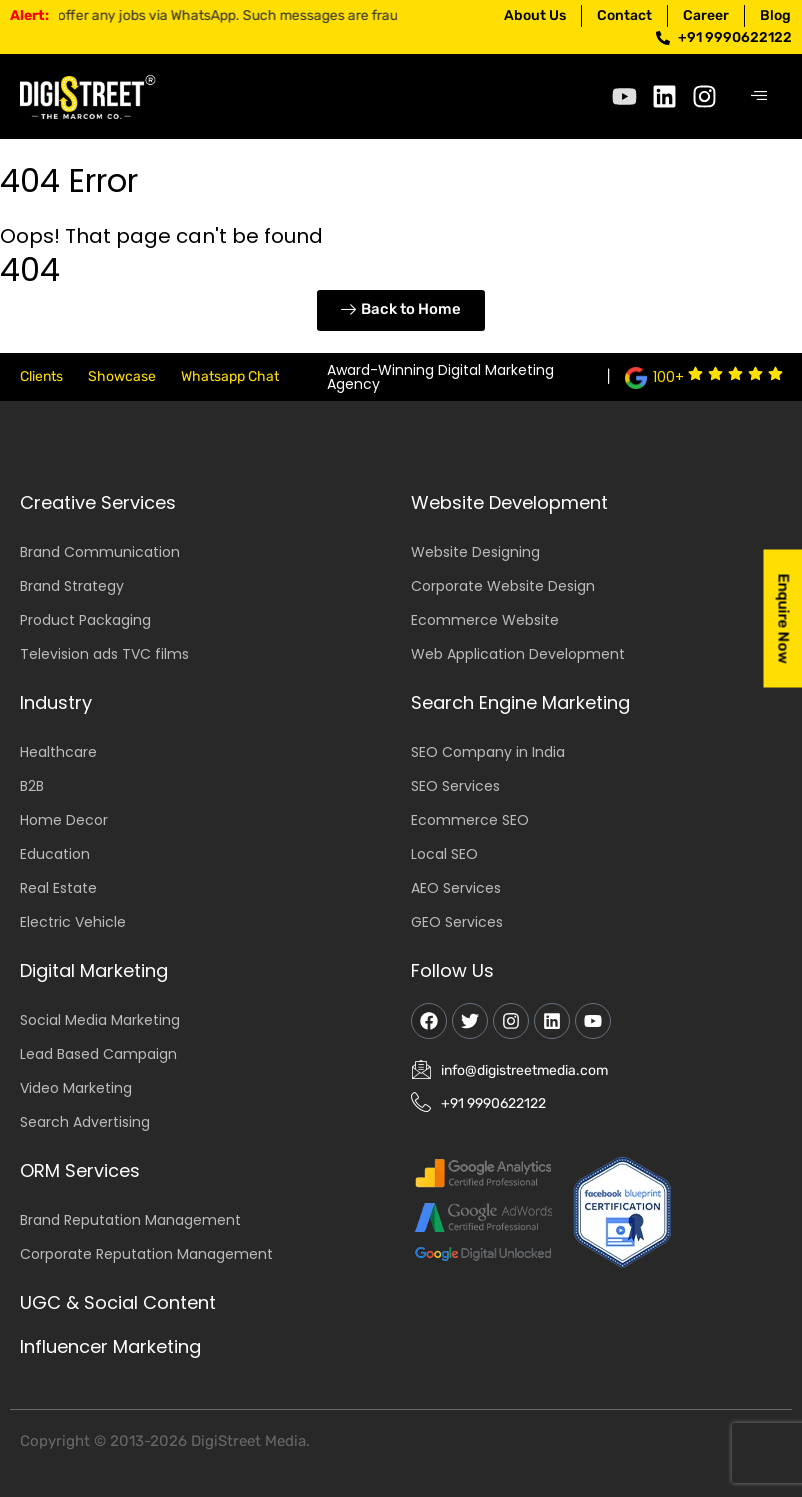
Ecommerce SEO (470, 820)
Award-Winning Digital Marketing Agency (440, 377)
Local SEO (444, 854)
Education (55, 854)
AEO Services (456, 888)
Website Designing (475, 552)
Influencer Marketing (110, 1346)
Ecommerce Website (485, 620)
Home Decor (64, 820)
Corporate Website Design (503, 586)
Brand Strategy (72, 586)
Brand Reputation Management (130, 1220)
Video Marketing (76, 1088)
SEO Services (455, 786)
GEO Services (457, 922)
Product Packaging (85, 620)
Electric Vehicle (73, 922)
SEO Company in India (488, 752)
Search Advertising (85, 1122)
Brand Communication (100, 552)
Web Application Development (518, 654)
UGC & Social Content (118, 1302)
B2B (32, 786)
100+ (668, 377)
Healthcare (58, 752)
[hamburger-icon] (759, 97)
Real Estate (58, 888)
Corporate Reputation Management (146, 1254)
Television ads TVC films (104, 654)
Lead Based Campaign (98, 1054)
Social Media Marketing (100, 1020)
